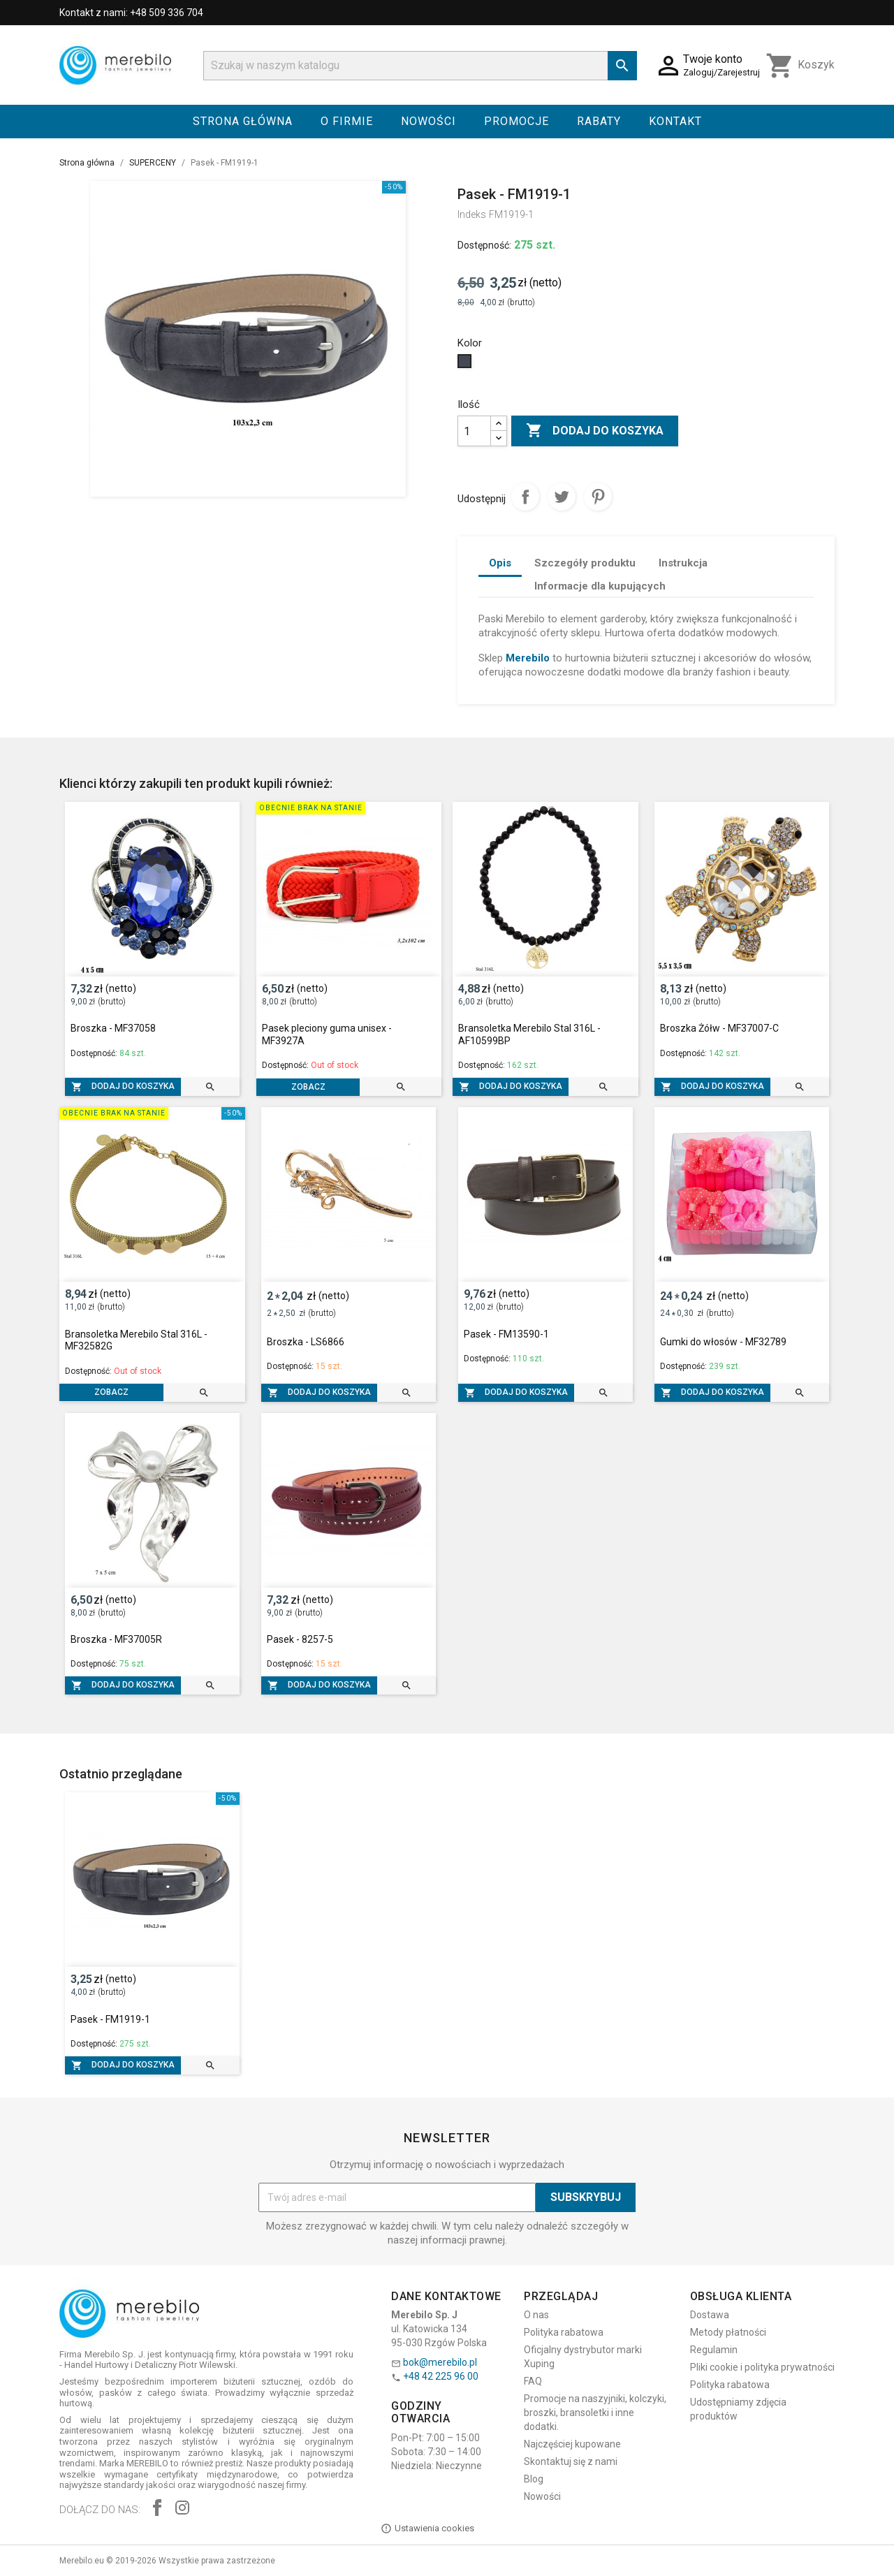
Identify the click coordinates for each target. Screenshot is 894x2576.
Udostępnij (525, 497)
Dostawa (709, 2314)
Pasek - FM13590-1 (506, 1334)
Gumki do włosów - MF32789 (723, 1341)
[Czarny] (466, 364)
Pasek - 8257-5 (300, 1639)
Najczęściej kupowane (572, 2444)
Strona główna (243, 121)
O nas (536, 2314)
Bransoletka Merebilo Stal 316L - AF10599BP (529, 1034)
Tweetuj (562, 497)
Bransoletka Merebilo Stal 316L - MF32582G (136, 1340)
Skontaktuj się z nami (570, 2461)
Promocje (516, 121)
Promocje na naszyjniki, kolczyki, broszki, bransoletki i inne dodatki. (595, 2412)
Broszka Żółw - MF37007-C (719, 1028)
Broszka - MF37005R (116, 1639)
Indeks (471, 214)
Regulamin (714, 2349)
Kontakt (675, 121)
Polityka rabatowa (563, 2332)
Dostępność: (484, 245)
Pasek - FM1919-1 (110, 2019)
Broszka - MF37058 (113, 1028)
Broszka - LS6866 (305, 1341)
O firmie (347, 121)
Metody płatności (728, 2332)
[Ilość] (474, 431)
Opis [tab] (500, 563)
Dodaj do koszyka (595, 431)
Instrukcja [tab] (683, 563)
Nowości (428, 121)
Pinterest (598, 497)
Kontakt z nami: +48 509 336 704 (131, 12)
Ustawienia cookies (427, 2528)
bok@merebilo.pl (440, 2362)
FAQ (533, 2381)
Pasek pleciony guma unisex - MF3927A (327, 1034)
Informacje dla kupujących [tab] (600, 586)
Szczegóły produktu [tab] (585, 563)
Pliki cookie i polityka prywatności (762, 2367)
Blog (533, 2478)
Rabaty (599, 121)
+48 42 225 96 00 (440, 2376)
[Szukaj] (420, 65)
